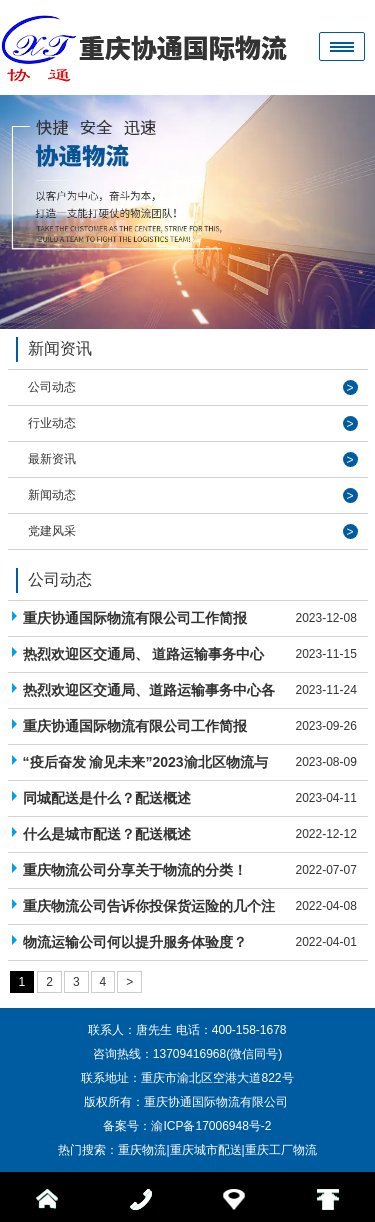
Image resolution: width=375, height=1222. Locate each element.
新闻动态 (52, 495)
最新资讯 (52, 459)
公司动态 (52, 387)
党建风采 (52, 531)
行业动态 (52, 423)
